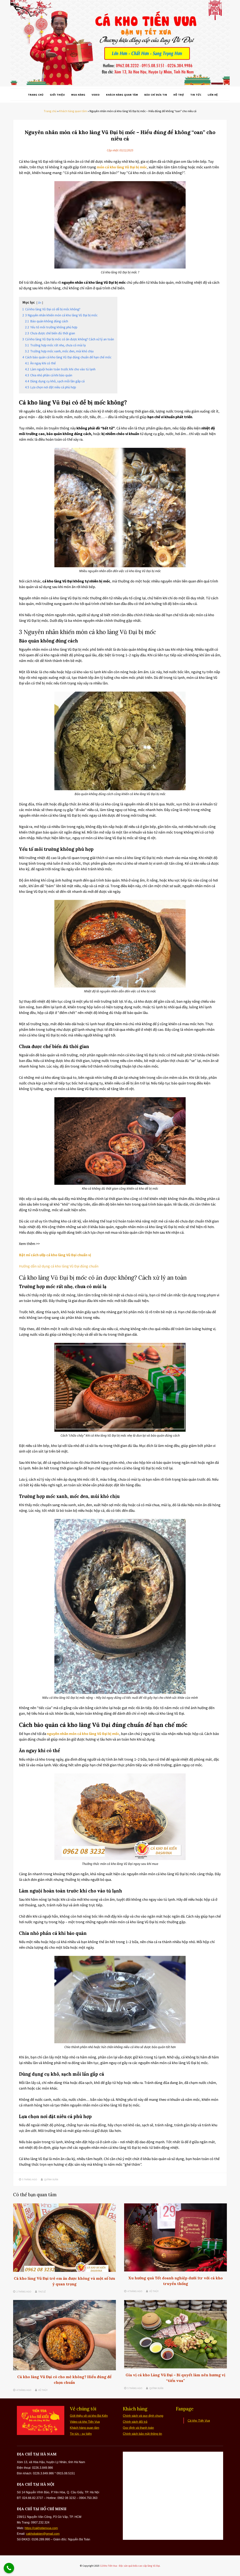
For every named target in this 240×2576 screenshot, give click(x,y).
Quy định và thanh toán (138, 2427)
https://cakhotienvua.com (41, 2528)
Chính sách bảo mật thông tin (142, 2433)
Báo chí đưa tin (155, 94)
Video (96, 94)
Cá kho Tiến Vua (199, 2420)
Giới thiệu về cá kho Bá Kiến (89, 2415)
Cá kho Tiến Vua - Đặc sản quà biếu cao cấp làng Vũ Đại (130, 2565)
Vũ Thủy (154, 2291)
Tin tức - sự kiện (81, 2433)
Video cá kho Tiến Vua (85, 2421)
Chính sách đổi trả (135, 2421)
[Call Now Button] (9, 2568)
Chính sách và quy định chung (143, 2415)
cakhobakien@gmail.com (43, 2533)
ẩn (39, 302)
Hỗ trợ (178, 94)
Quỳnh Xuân (51, 2179)
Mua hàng (78, 94)
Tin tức (195, 94)
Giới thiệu (57, 94)
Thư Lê (42, 2291)
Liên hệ (213, 94)
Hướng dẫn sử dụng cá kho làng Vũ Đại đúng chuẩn (58, 1266)
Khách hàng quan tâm (122, 94)
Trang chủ (36, 94)
